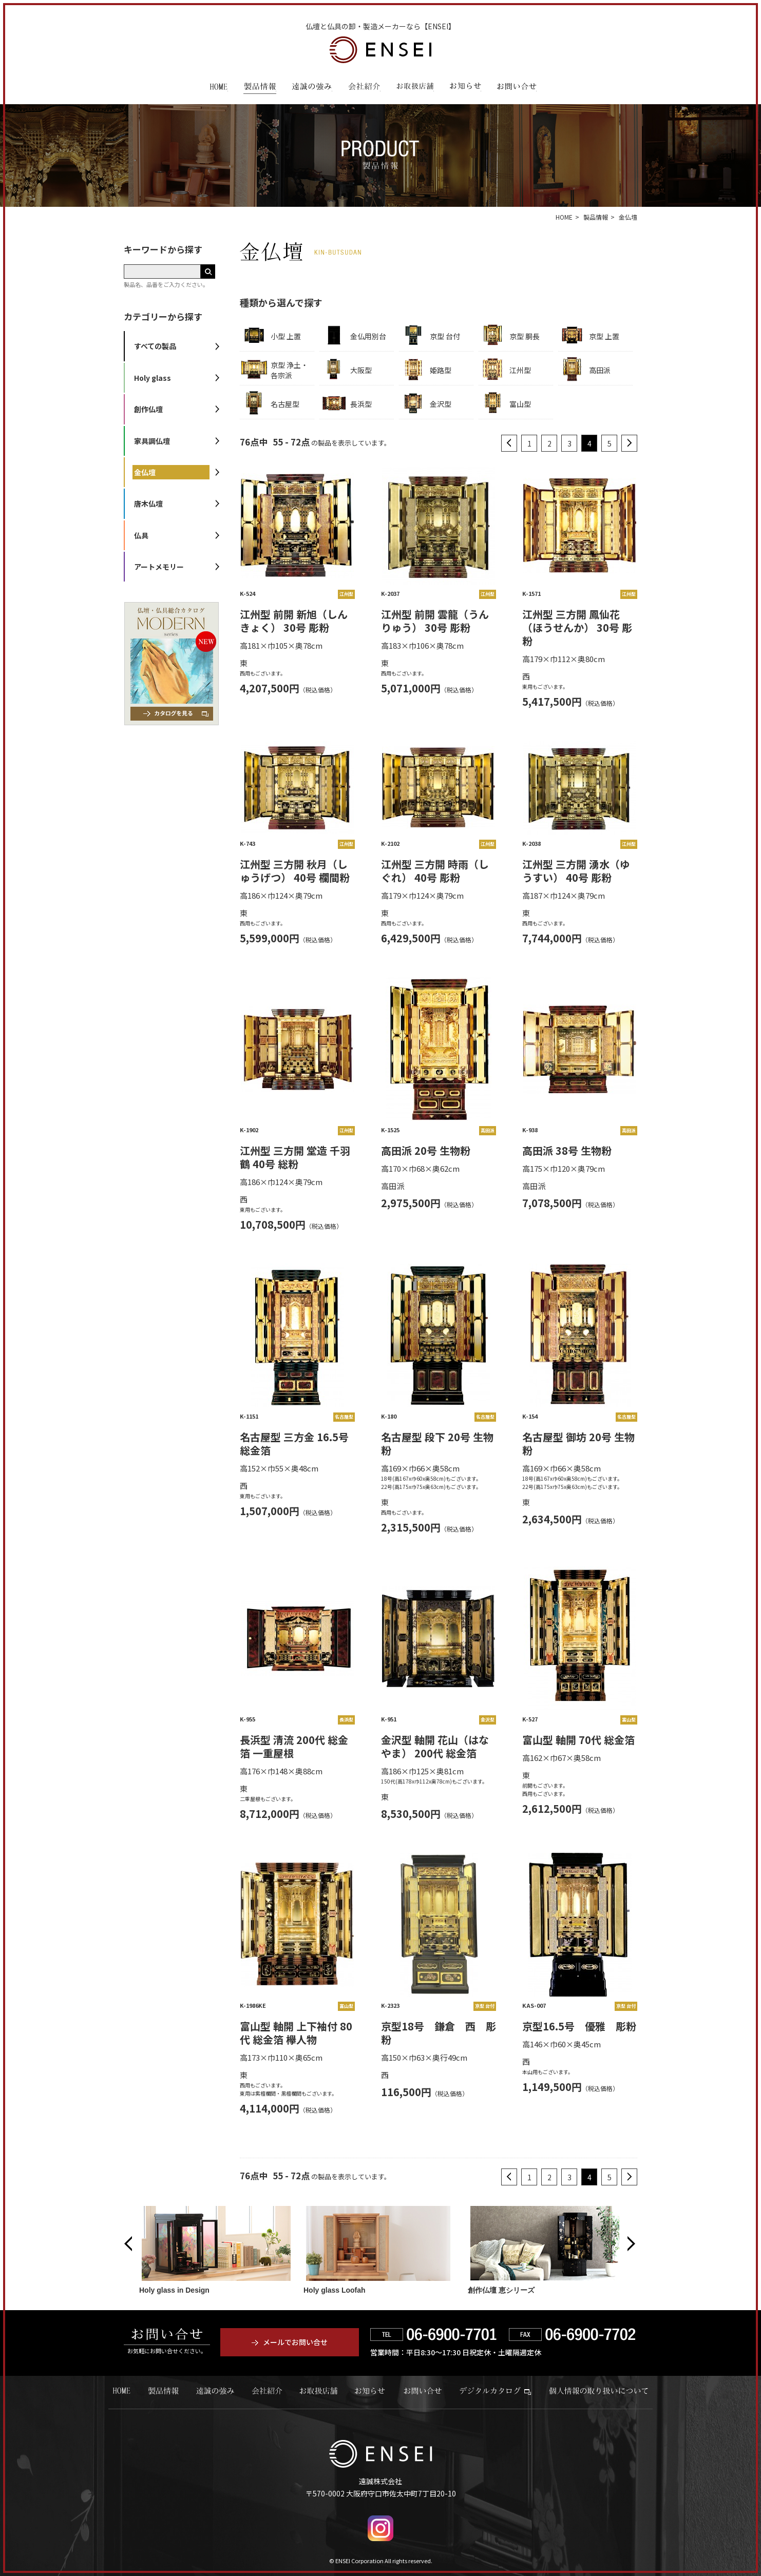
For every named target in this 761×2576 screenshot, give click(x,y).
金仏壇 (145, 472)
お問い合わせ (517, 88)
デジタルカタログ (495, 2390)
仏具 (141, 535)
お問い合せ (422, 2390)
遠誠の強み (312, 88)
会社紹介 (364, 88)
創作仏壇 (148, 409)
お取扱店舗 (415, 88)
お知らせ (465, 88)
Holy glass (152, 378)
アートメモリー (159, 566)
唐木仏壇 (148, 503)
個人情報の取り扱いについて (598, 2390)
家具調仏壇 (152, 441)
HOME (219, 88)
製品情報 (259, 88)
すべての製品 (155, 346)
